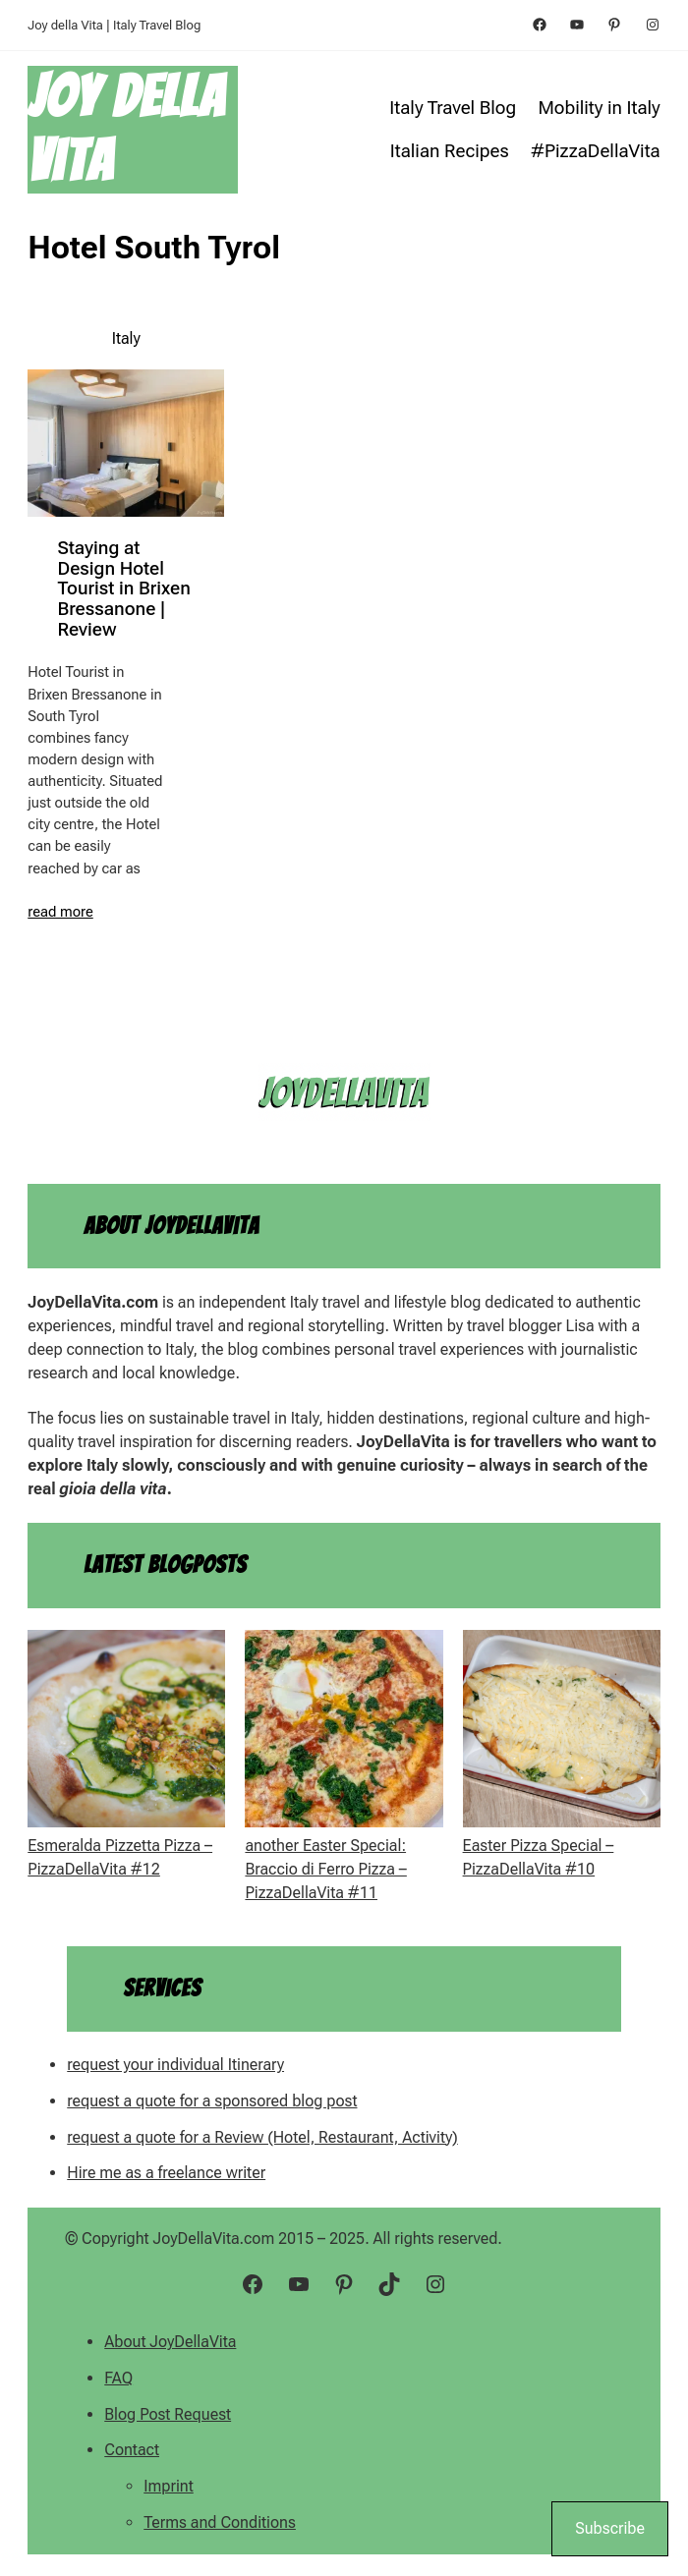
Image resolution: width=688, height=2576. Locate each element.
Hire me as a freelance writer (166, 2172)
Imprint (168, 2486)
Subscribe (610, 2528)
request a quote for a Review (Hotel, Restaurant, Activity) (262, 2137)
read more (60, 912)
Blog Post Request (167, 2414)
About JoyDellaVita (170, 2341)
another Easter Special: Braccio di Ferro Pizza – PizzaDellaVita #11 (325, 1869)
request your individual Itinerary (175, 2064)
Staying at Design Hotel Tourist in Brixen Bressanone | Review (123, 589)
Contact (131, 2449)
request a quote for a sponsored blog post (212, 2101)
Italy (126, 338)
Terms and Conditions (219, 2522)
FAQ (118, 2378)
